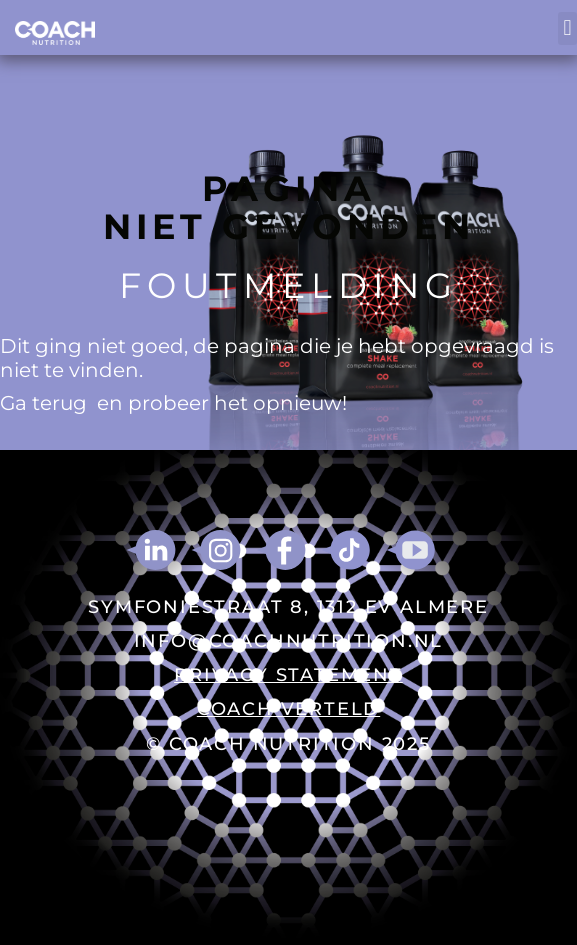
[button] (567, 28)
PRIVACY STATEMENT (288, 675)
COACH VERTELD (288, 709)
